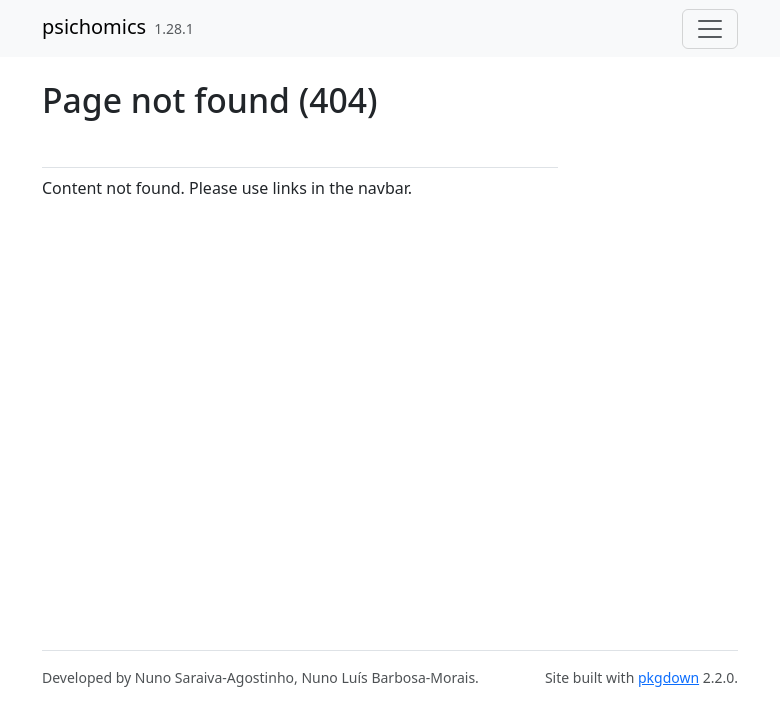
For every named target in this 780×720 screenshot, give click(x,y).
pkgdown (668, 677)
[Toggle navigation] (710, 29)
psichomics (94, 26)
